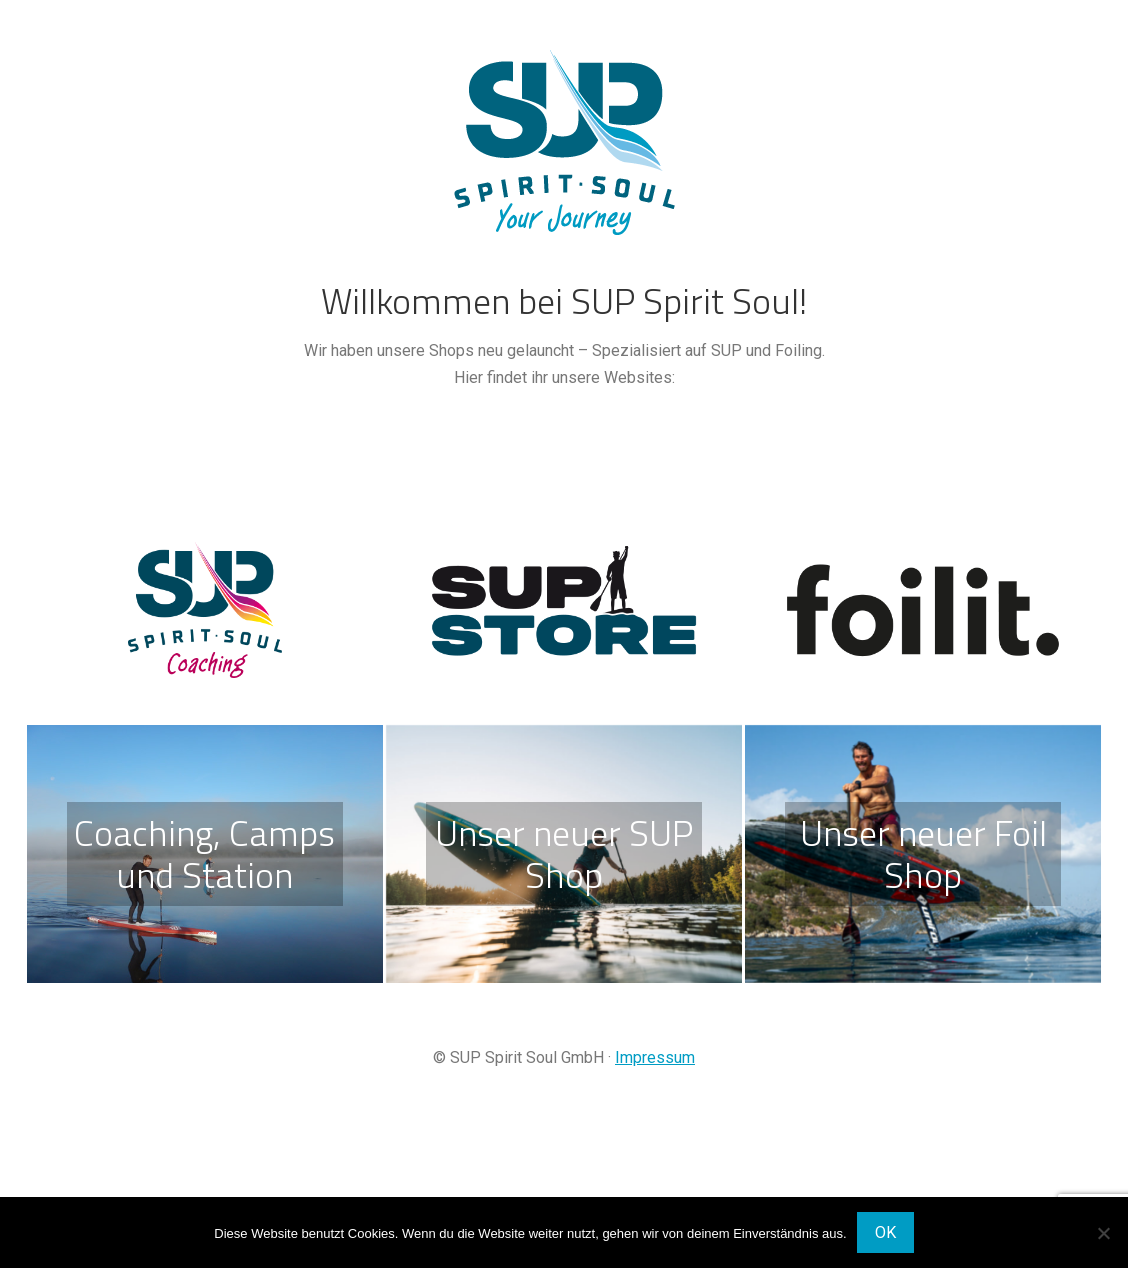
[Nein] (1103, 1233)
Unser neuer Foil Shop (923, 853)
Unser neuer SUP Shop (564, 853)
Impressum (655, 1057)
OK (885, 1232)
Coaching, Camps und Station (204, 853)
